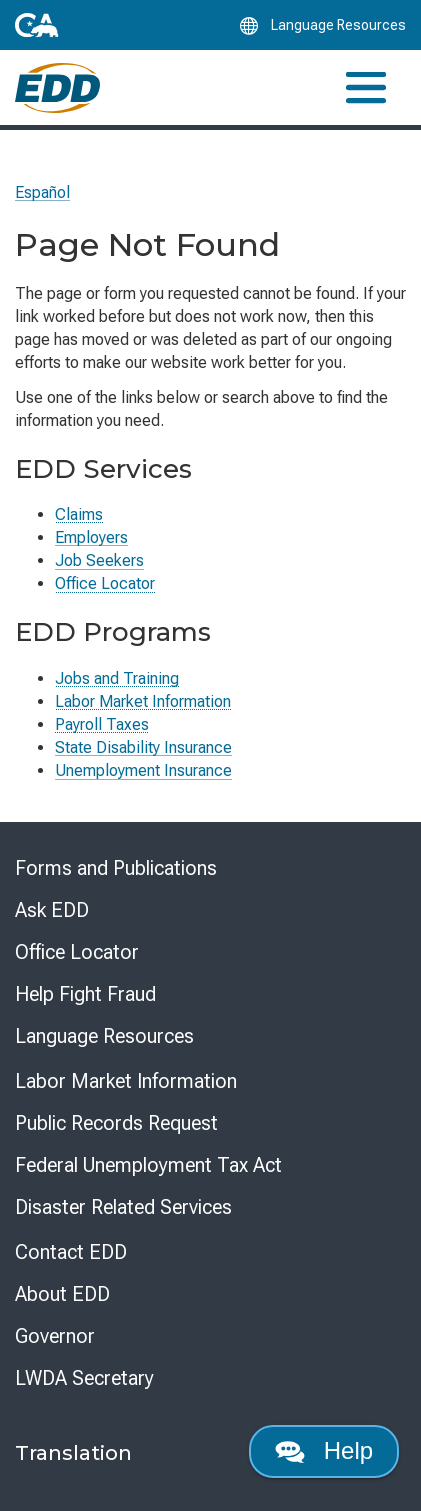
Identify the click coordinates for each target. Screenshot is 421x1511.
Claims (79, 514)
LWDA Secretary (84, 1378)
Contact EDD (71, 1252)
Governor (55, 1336)
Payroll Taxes (102, 724)
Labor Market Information (143, 701)
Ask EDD (52, 910)
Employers (91, 537)
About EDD (62, 1294)
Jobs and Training (117, 678)
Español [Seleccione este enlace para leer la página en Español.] (42, 192)
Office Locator (105, 583)
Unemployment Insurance (143, 770)
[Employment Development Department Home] (57, 88)
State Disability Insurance (143, 747)
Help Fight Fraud (85, 994)
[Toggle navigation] (366, 87)
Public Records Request (116, 1123)
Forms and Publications (116, 868)
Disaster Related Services (123, 1207)
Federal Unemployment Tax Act (148, 1165)
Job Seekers (99, 560)
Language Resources (104, 1036)
